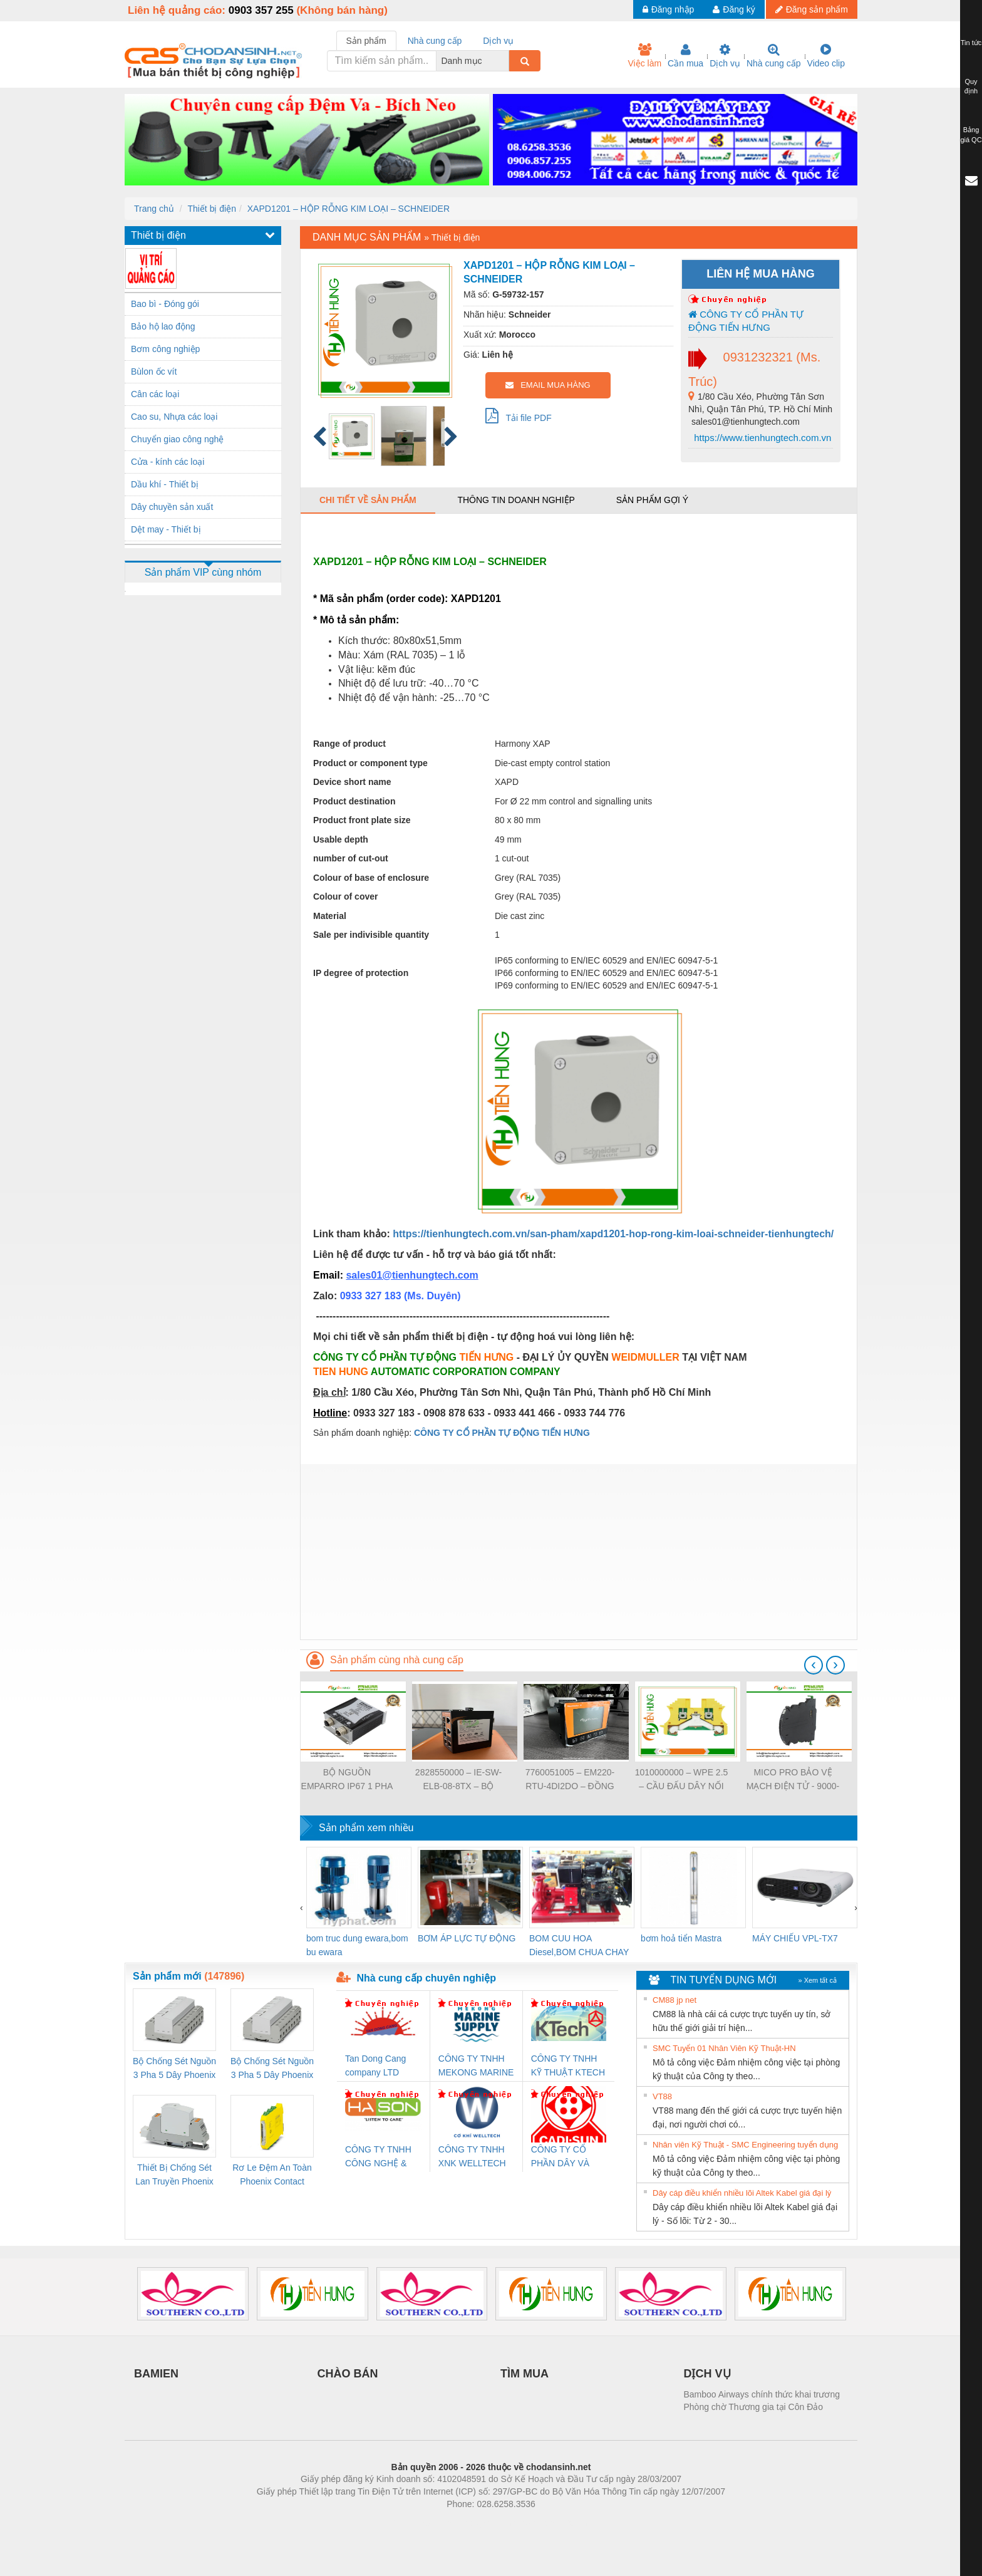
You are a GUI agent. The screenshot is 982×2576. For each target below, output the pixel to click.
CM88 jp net (674, 2000)
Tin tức (971, 42)
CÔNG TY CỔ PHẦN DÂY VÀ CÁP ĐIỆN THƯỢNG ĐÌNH (562, 2157)
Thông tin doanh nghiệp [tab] (515, 500)
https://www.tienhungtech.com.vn (761, 437)
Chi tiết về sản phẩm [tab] (367, 500)
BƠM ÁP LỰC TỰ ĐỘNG (466, 1938)
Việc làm (644, 55)
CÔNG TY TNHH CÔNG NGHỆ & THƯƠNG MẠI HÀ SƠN (380, 2157)
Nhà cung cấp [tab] (435, 41)
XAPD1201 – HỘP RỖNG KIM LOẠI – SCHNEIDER (348, 209)
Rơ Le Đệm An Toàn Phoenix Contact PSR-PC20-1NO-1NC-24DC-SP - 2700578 (271, 2175)
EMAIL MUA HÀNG (547, 385)
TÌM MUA (524, 2373)
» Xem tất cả (817, 1980)
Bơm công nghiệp (165, 349)
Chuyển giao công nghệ (177, 439)
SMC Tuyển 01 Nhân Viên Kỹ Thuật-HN (724, 2048)
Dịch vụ (725, 55)
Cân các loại (155, 394)
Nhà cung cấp (774, 55)
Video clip (826, 55)
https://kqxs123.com (551, 2523)
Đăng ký (734, 9)
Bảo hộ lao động (163, 326)
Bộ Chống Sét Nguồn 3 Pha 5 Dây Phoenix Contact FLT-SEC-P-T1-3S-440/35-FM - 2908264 (272, 2069)
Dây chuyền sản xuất (172, 507)
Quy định (971, 86)
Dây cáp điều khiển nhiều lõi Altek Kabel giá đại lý (742, 2193)
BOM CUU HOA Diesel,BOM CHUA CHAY (579, 1945)
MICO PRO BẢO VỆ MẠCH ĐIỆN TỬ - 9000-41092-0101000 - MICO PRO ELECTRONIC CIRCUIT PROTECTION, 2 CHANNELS (793, 1780)
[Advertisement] (579, 1551)
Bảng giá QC (970, 134)
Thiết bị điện (211, 209)
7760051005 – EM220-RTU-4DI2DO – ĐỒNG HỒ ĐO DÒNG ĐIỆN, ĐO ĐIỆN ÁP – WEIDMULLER (569, 1780)
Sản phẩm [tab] (366, 41)
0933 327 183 (372, 1296)
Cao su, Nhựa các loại (174, 417)
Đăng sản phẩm (811, 9)
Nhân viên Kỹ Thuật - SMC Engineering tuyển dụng (745, 2144)
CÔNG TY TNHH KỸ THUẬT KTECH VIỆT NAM (568, 2066)
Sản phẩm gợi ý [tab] (652, 500)
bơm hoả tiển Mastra (681, 1938)
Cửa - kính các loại (167, 462)
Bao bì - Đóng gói (165, 304)
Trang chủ (154, 209)
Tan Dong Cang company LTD (375, 2065)
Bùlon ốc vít (154, 371)
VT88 (662, 2096)
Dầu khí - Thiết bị (165, 484)
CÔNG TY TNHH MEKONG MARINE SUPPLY (476, 2066)
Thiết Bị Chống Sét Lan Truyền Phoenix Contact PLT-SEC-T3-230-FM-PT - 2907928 (174, 2175)
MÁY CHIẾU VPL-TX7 (795, 1938)
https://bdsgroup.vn (474, 2523)
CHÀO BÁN (348, 2373)
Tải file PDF (518, 415)
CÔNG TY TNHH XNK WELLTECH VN (472, 2157)
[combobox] (505, 61)
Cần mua (685, 55)
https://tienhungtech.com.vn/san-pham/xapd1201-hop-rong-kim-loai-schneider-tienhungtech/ (613, 1233)
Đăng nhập (669, 9)
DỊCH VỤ (707, 2373)
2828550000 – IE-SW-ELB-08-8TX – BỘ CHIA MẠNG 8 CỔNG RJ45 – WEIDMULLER (458, 1780)
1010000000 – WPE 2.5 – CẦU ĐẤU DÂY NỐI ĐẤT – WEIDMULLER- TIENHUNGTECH (681, 1780)
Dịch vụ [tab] (498, 41)
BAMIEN (156, 2373)
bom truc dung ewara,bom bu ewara (357, 1945)
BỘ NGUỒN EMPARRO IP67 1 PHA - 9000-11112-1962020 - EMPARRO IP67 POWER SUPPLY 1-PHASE (347, 1780)
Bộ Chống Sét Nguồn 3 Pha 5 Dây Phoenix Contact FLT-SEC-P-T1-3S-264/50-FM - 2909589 (174, 2069)
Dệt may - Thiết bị (166, 529)
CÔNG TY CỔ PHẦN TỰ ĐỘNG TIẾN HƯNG (746, 321)
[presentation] (813, 1665)
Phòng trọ (411, 2523)
